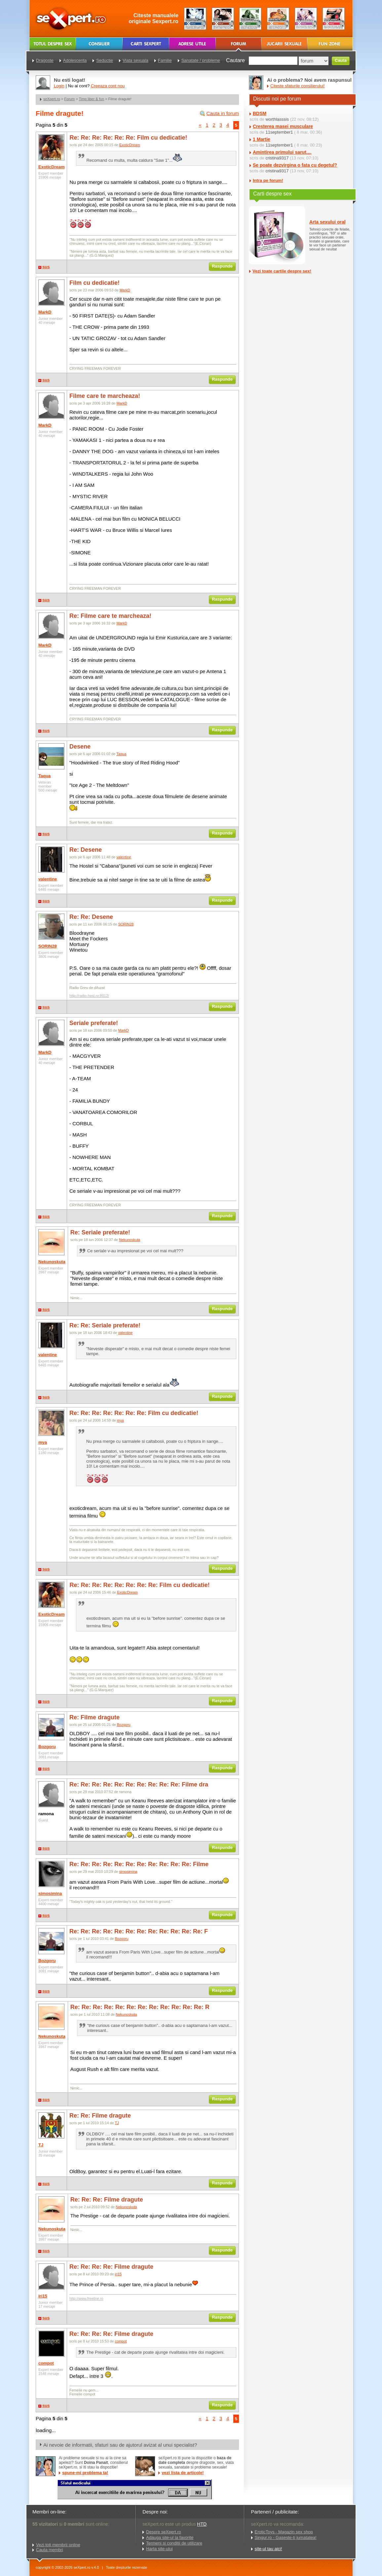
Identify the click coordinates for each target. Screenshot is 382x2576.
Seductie (104, 60)
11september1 (279, 132)
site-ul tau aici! (268, 2548)
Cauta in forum (223, 113)
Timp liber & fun (91, 99)
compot (46, 2363)
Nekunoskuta (51, 1261)
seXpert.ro (51, 99)
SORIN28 (47, 946)
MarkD (45, 312)
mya (42, 1442)
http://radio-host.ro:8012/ (89, 996)
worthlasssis (277, 119)
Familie (165, 60)
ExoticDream (51, 166)
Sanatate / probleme (200, 60)
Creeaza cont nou (108, 85)
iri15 (42, 2296)
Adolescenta (75, 60)
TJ (40, 2144)
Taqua (44, 775)
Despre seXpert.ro (163, 2531)
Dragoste (45, 60)
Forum (69, 99)
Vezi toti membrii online (58, 2544)
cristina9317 (276, 157)
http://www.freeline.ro (86, 2298)
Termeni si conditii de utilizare (174, 2543)
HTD (202, 2524)
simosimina (50, 1893)
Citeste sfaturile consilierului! (297, 85)
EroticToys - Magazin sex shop (284, 2531)
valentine (47, 879)
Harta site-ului (159, 2548)
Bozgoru (47, 1746)
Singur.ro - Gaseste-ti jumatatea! (286, 2537)
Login (59, 85)
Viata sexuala (135, 60)
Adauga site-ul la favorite (169, 2537)
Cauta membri (49, 2549)
